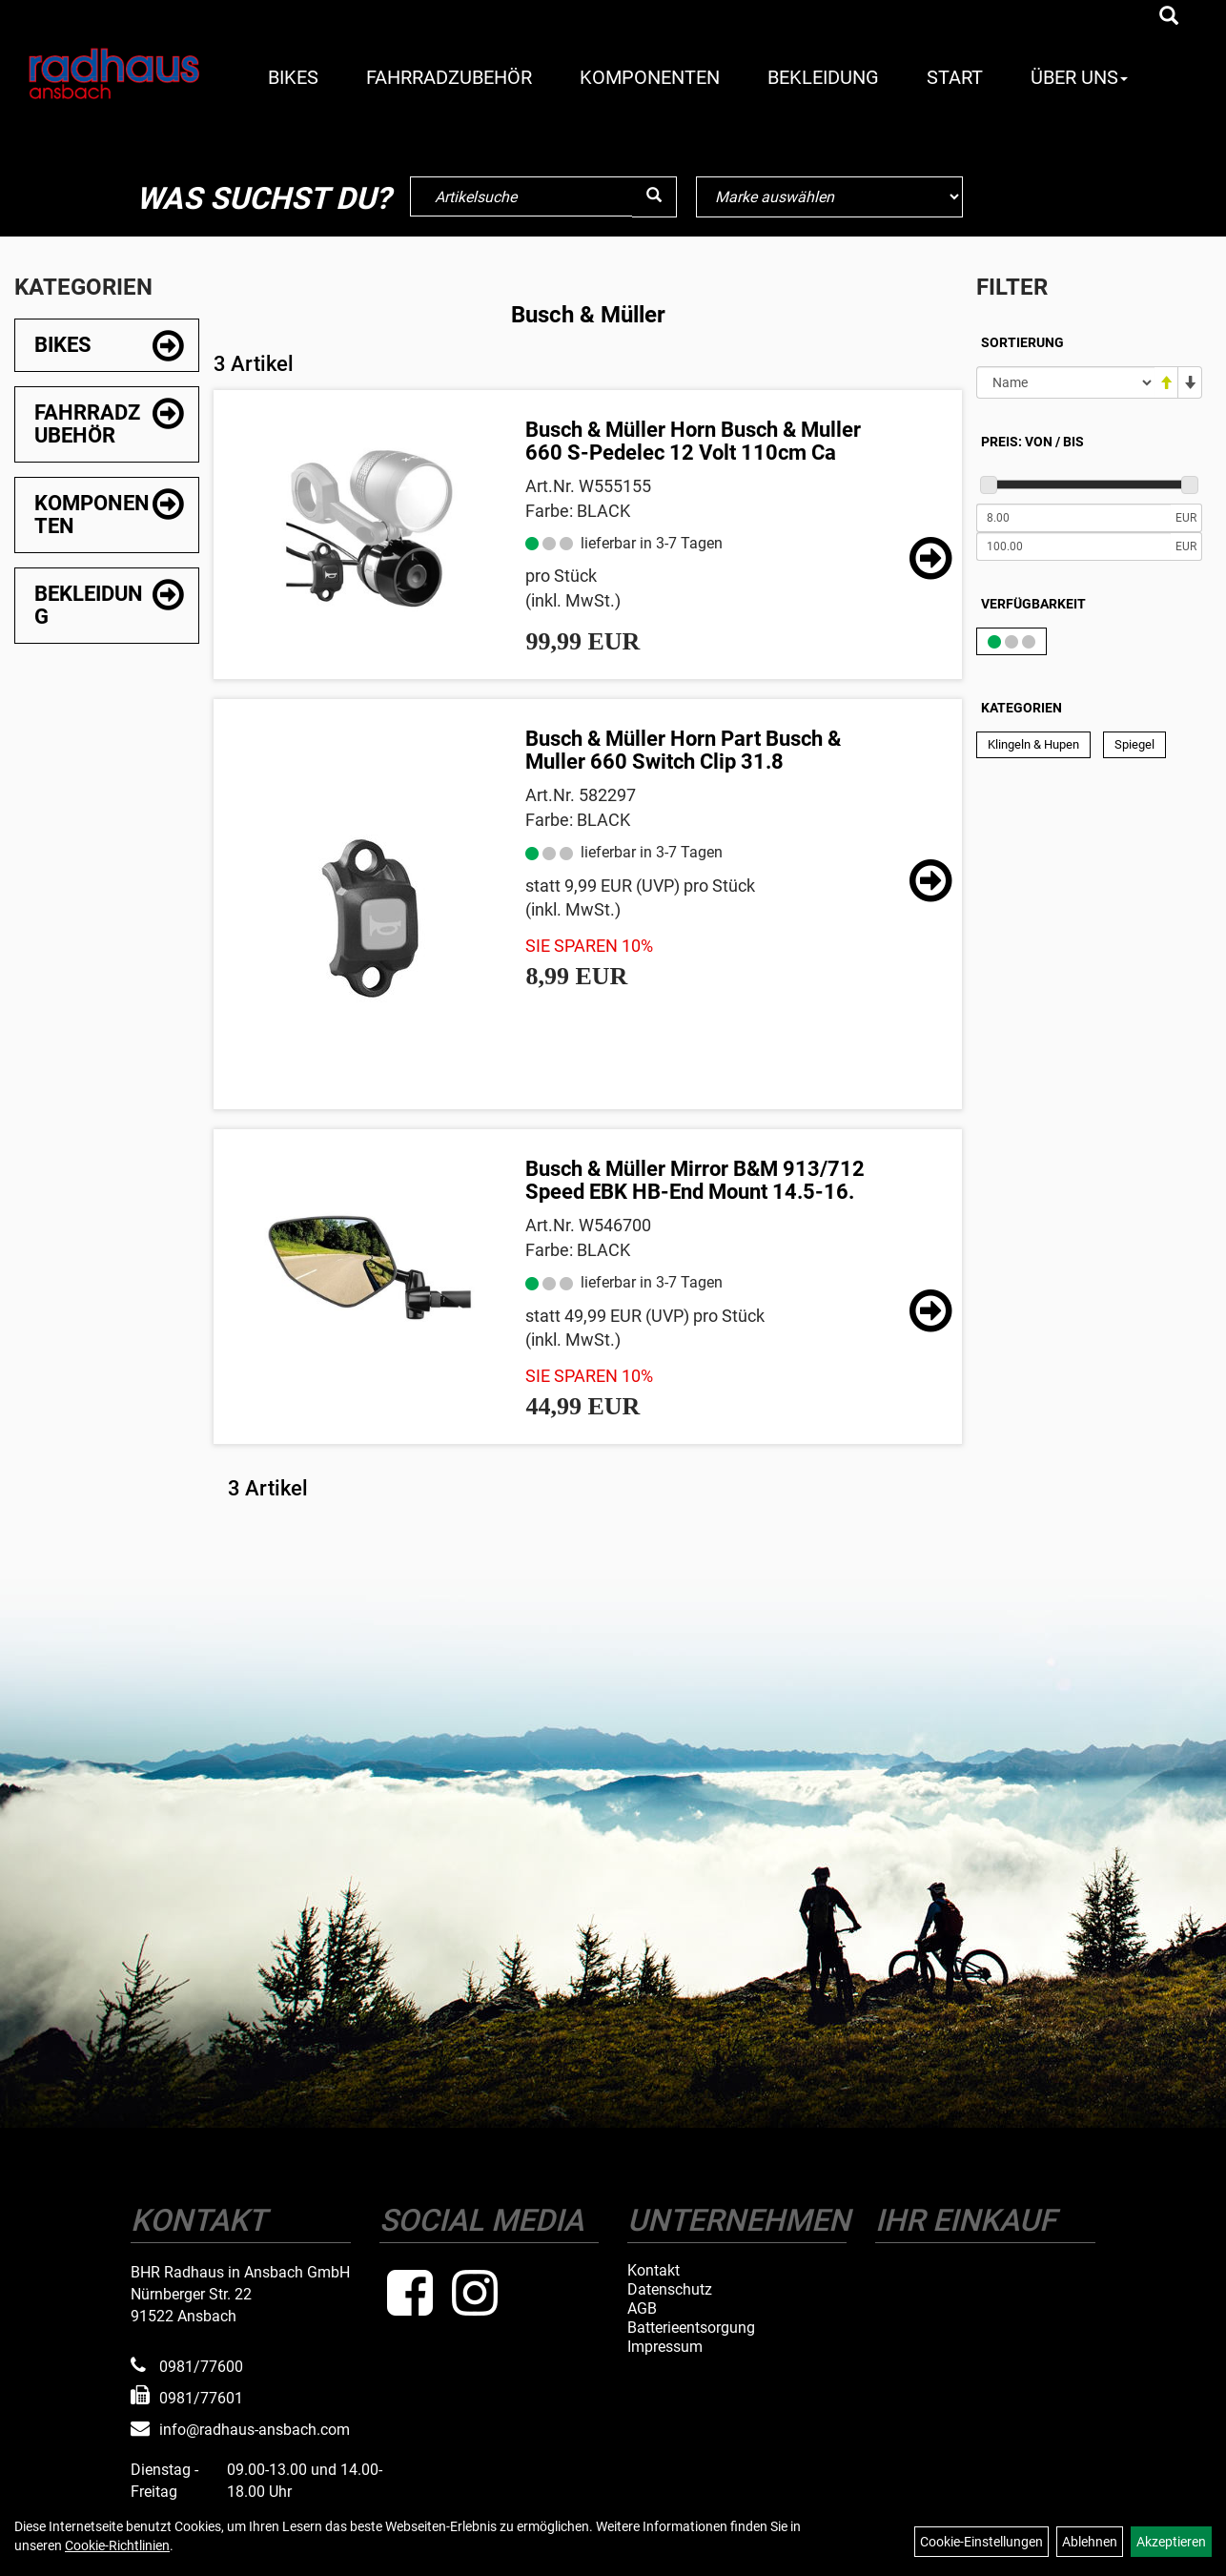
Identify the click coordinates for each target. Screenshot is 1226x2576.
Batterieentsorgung (691, 2328)
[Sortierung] (1065, 382)
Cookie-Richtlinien (117, 2545)
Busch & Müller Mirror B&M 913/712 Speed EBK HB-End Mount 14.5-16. (695, 1180)
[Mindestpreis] (1073, 518)
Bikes (293, 77)
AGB (642, 2309)
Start (955, 77)
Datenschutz (669, 2289)
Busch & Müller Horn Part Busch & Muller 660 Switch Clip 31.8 (683, 750)
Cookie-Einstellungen (981, 2541)
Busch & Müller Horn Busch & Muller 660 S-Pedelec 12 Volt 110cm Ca (693, 441)
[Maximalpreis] (1073, 546)
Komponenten (650, 77)
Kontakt (653, 2270)
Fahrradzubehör (449, 77)
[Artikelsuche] (1168, 17)
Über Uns (1079, 77)
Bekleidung (823, 77)
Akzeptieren (1171, 2541)
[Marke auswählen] (829, 196)
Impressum (665, 2347)
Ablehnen (1089, 2541)
